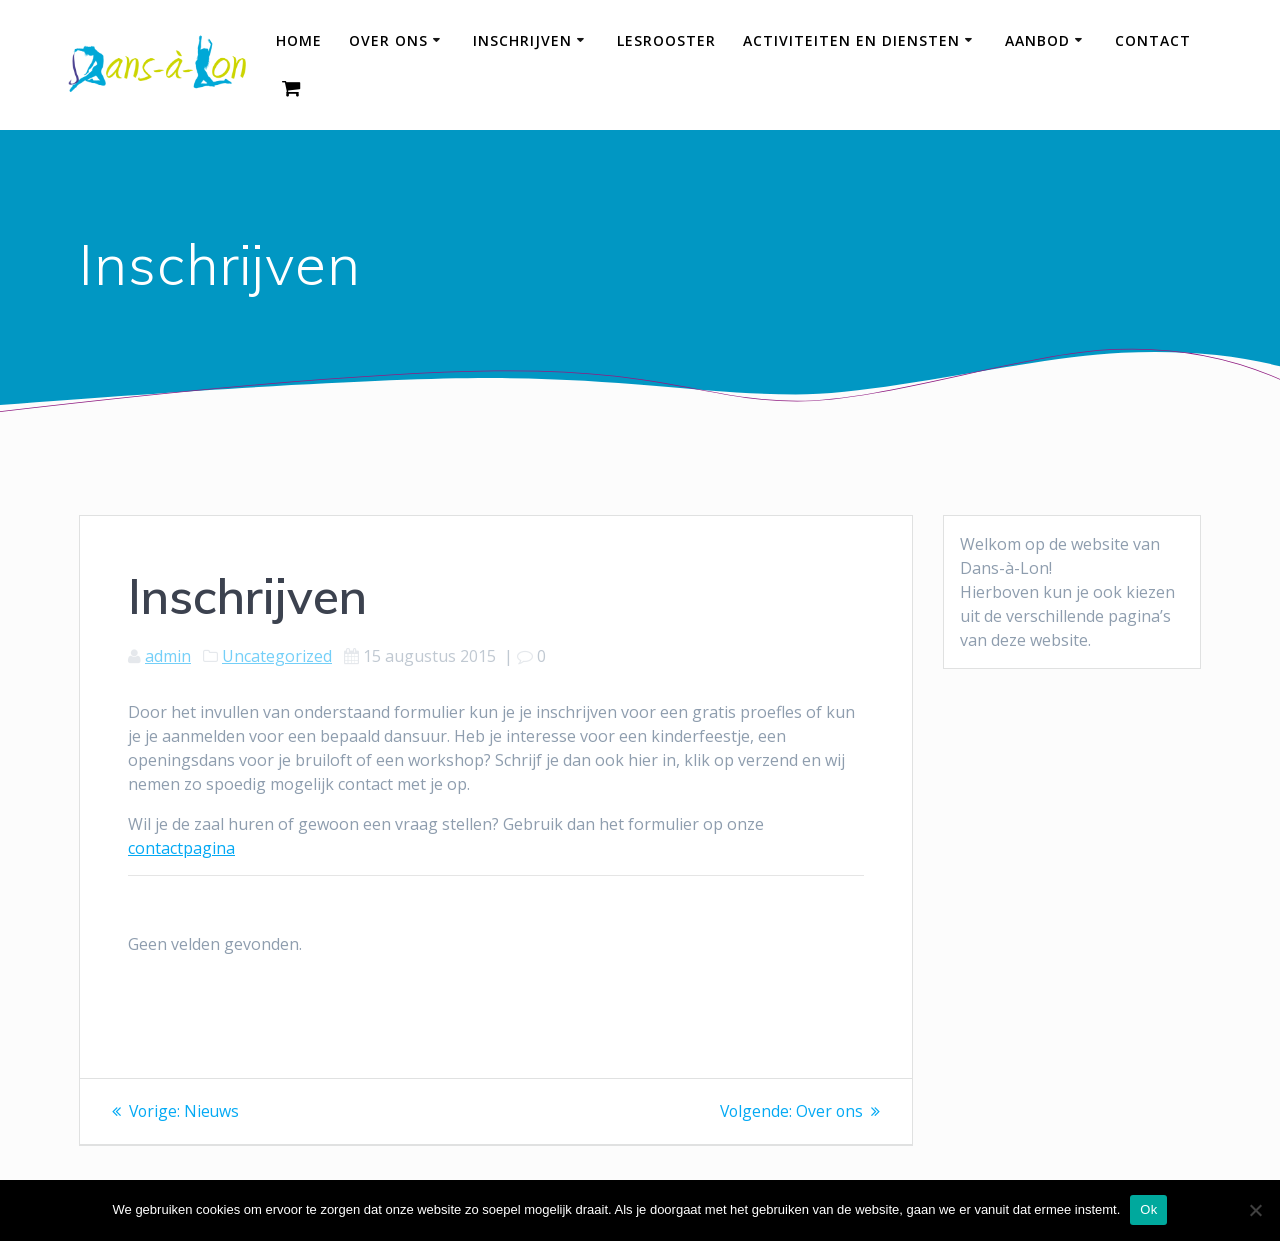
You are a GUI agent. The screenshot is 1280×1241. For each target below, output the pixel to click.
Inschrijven (522, 40)
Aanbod (1037, 40)
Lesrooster (666, 40)
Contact (1153, 40)
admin (168, 656)
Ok (1148, 1209)
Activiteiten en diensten (851, 40)
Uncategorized (277, 656)
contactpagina (181, 848)
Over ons (388, 40)
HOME (299, 40)
